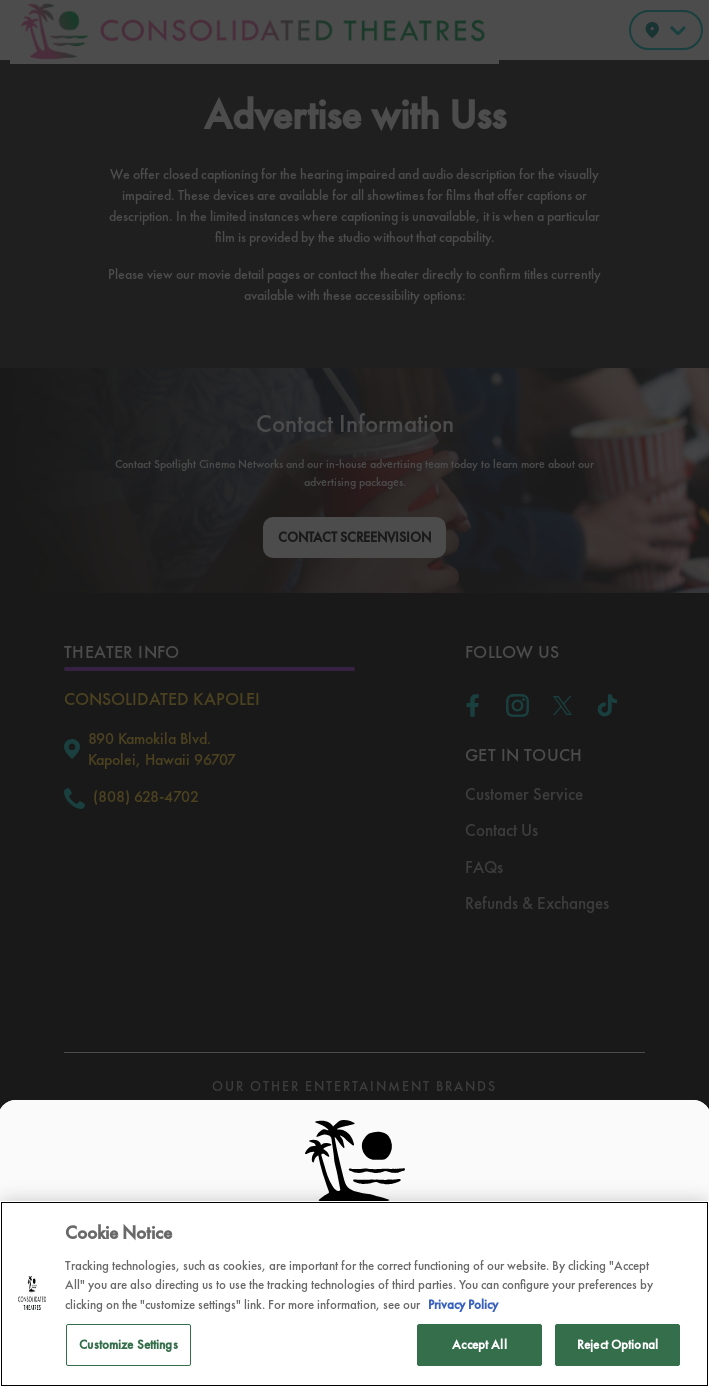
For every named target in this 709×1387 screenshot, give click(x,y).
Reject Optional (617, 1344)
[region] (354, 1294)
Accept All (479, 1344)
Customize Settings (128, 1344)
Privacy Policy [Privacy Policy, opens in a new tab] (463, 1304)
